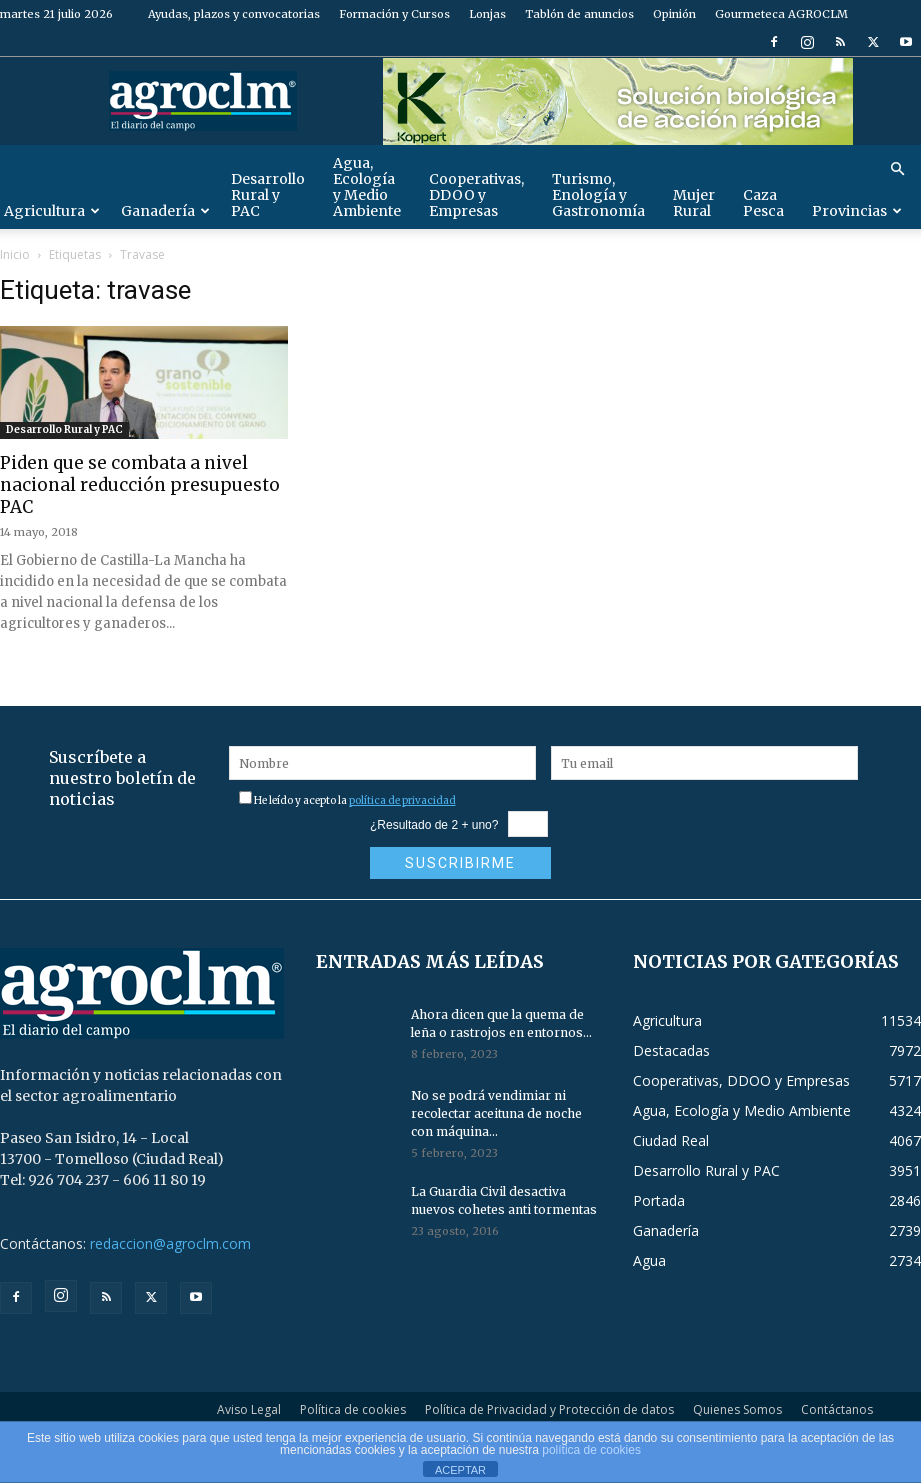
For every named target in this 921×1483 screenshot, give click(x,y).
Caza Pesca (763, 203)
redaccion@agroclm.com (170, 1243)
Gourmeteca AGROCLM (781, 14)
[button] (897, 169)
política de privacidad (402, 800)
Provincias (857, 211)
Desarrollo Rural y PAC (268, 195)
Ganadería (165, 211)
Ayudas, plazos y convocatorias (234, 14)
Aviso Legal (249, 1409)
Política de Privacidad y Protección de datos (549, 1409)
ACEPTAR (460, 1470)
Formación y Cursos (394, 14)
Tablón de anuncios (579, 14)
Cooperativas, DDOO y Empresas (476, 195)
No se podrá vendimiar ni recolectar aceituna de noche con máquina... (496, 1113)
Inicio (15, 254)
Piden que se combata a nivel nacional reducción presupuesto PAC (140, 485)
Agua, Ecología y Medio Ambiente (367, 187)
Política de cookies (353, 1409)
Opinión (674, 14)
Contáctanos (837, 1409)
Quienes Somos (737, 1409)
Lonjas (487, 14)
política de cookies (591, 1450)
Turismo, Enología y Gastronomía (598, 195)
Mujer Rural (694, 203)
